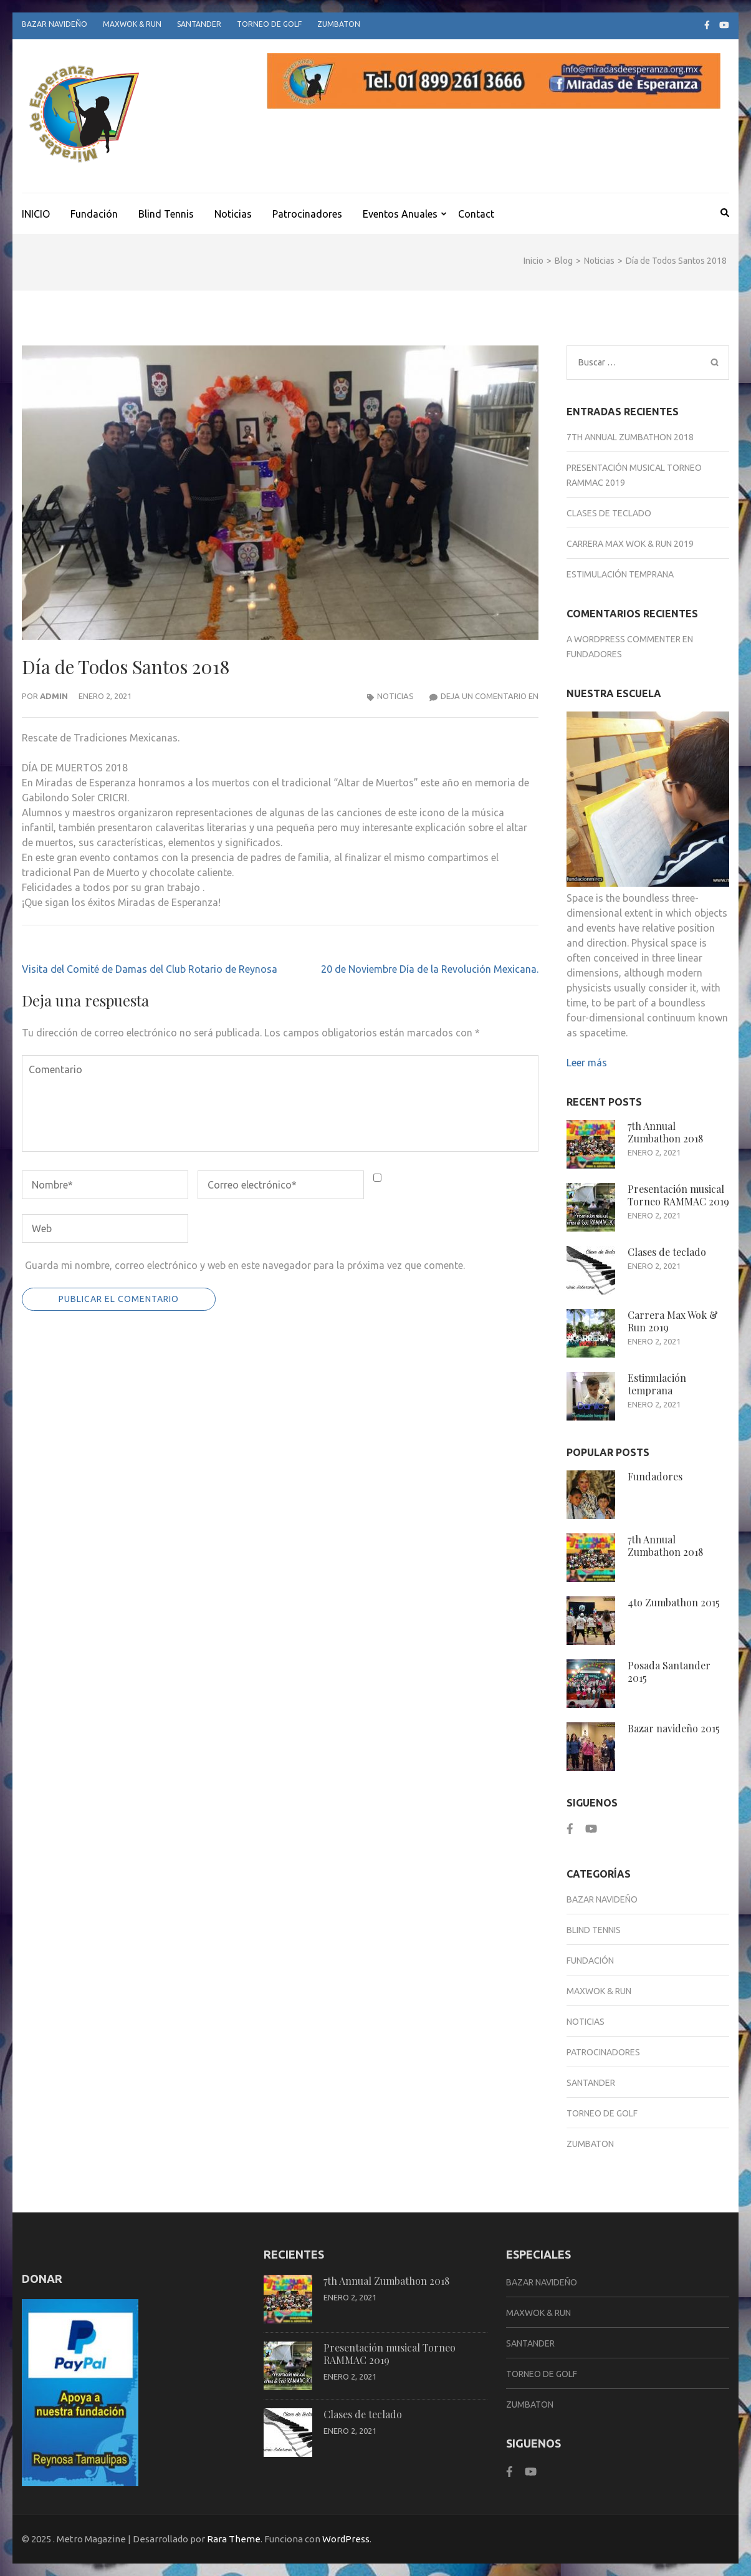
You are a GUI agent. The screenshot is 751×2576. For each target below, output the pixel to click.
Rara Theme (234, 2539)
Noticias (233, 213)
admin (54, 696)
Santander (199, 24)
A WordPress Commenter (624, 639)
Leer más (587, 1062)
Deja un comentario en (489, 696)
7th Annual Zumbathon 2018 (630, 437)
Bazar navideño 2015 (674, 1728)
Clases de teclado (609, 513)
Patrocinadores (307, 213)
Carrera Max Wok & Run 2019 (630, 544)
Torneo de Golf (269, 24)
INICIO (36, 213)
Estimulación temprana (620, 574)
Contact (476, 213)
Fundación (94, 213)
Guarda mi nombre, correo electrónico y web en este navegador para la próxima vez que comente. (245, 1265)
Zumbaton (338, 24)
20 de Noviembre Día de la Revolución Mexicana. (429, 969)
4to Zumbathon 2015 (674, 1602)
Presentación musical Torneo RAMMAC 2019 (678, 1195)
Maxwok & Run (132, 24)
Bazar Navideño (54, 24)
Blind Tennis (166, 213)
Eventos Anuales (400, 213)
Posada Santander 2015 (669, 1671)
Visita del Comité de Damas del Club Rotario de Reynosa (149, 969)
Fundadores (594, 654)
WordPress (346, 2539)
